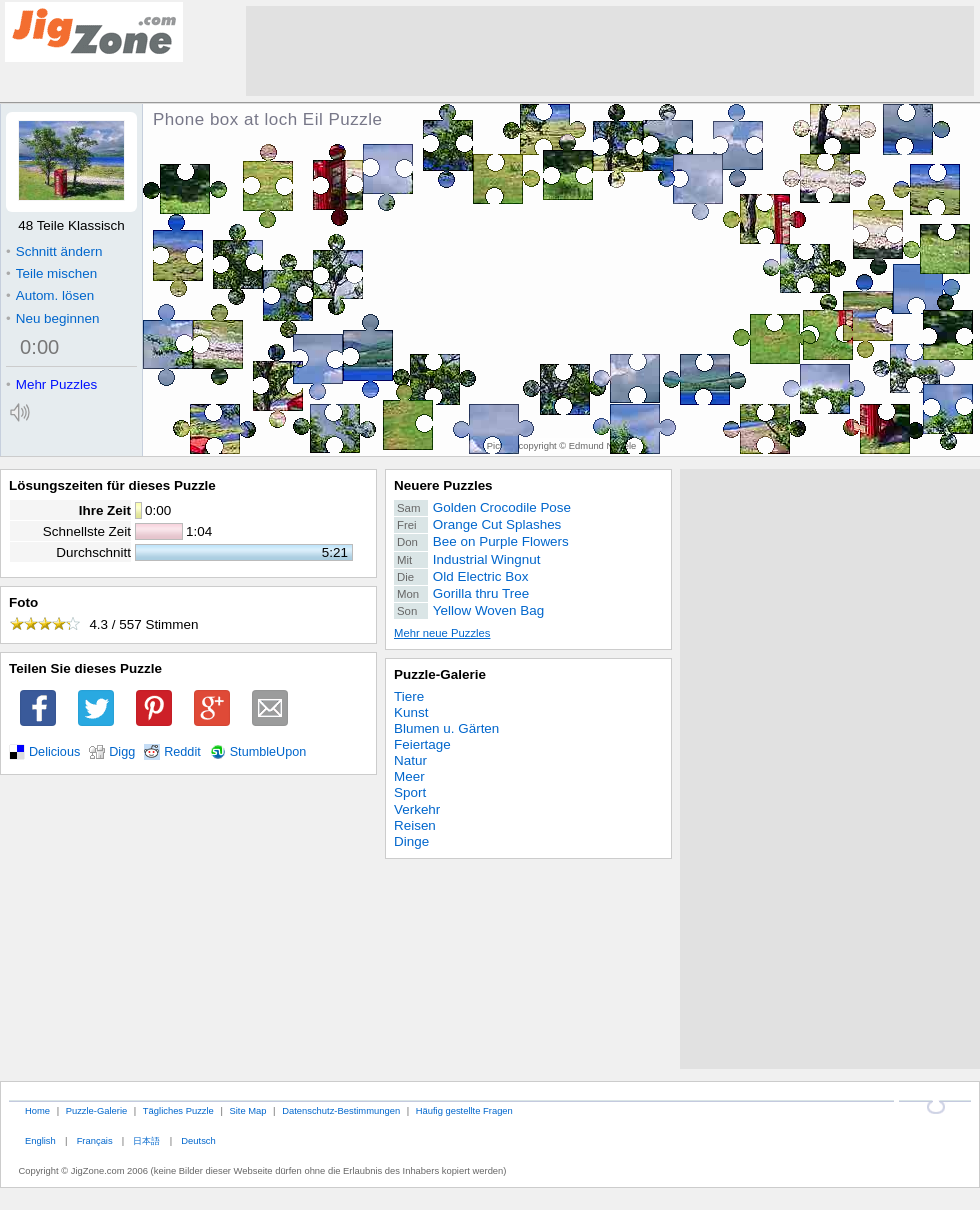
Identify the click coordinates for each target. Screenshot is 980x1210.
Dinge (411, 841)
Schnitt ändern (54, 251)
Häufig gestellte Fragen (464, 1110)
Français (95, 1140)
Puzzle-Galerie (440, 674)
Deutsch (198, 1140)
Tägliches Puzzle (178, 1110)
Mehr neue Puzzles (442, 633)
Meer (409, 776)
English (40, 1140)
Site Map (247, 1110)
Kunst (411, 712)
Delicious (54, 752)
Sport (410, 792)
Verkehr (417, 809)
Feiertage (422, 744)
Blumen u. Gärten (446, 728)
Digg (122, 752)
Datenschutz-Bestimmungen (341, 1110)
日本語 (146, 1140)
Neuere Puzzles (443, 485)
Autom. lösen (50, 295)
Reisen (415, 825)
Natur (410, 760)
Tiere (409, 696)
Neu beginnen (52, 318)
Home (37, 1110)
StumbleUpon (268, 752)
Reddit (182, 752)
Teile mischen (51, 273)
